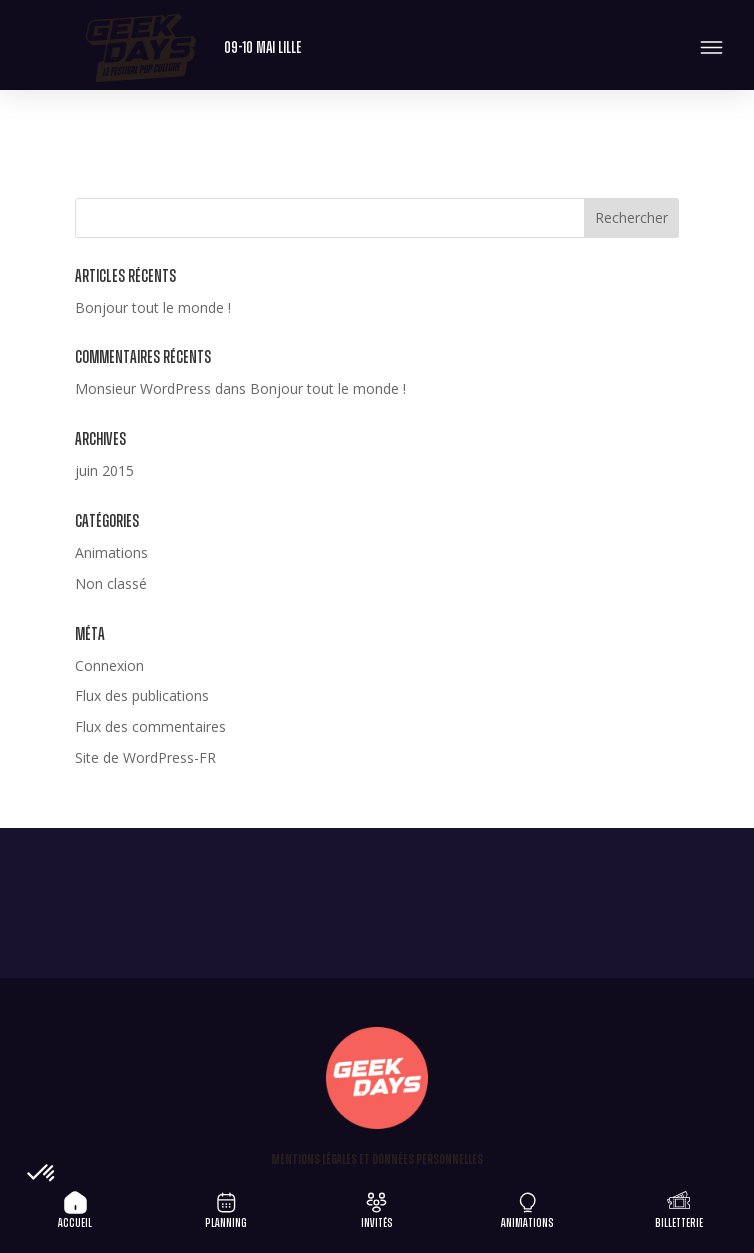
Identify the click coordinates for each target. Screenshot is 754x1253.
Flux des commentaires (150, 726)
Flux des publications (142, 695)
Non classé (111, 583)
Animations (111, 552)
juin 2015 (104, 470)
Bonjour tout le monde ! (153, 307)
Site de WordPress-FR (145, 757)
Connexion (109, 665)
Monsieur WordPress (143, 388)
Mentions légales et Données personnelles (377, 1160)
